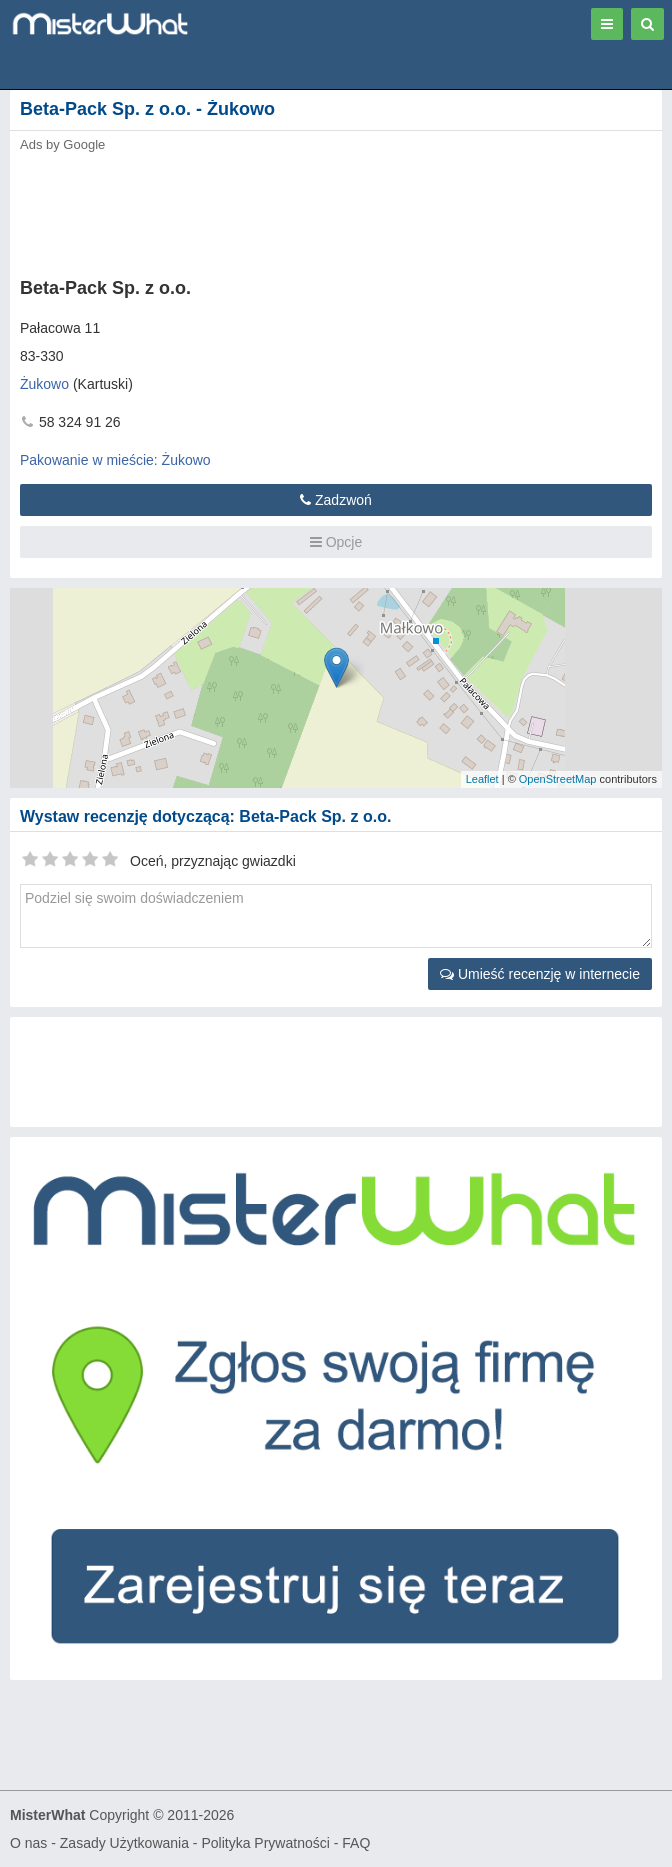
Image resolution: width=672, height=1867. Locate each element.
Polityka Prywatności (265, 1843)
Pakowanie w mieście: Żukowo (115, 460)
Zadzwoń (336, 500)
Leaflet (482, 779)
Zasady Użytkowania (124, 1843)
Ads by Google (62, 144)
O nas (28, 1843)
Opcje (336, 542)
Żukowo (44, 384)
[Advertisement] (305, 209)
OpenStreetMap (558, 779)
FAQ (356, 1843)
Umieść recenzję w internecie (540, 974)
